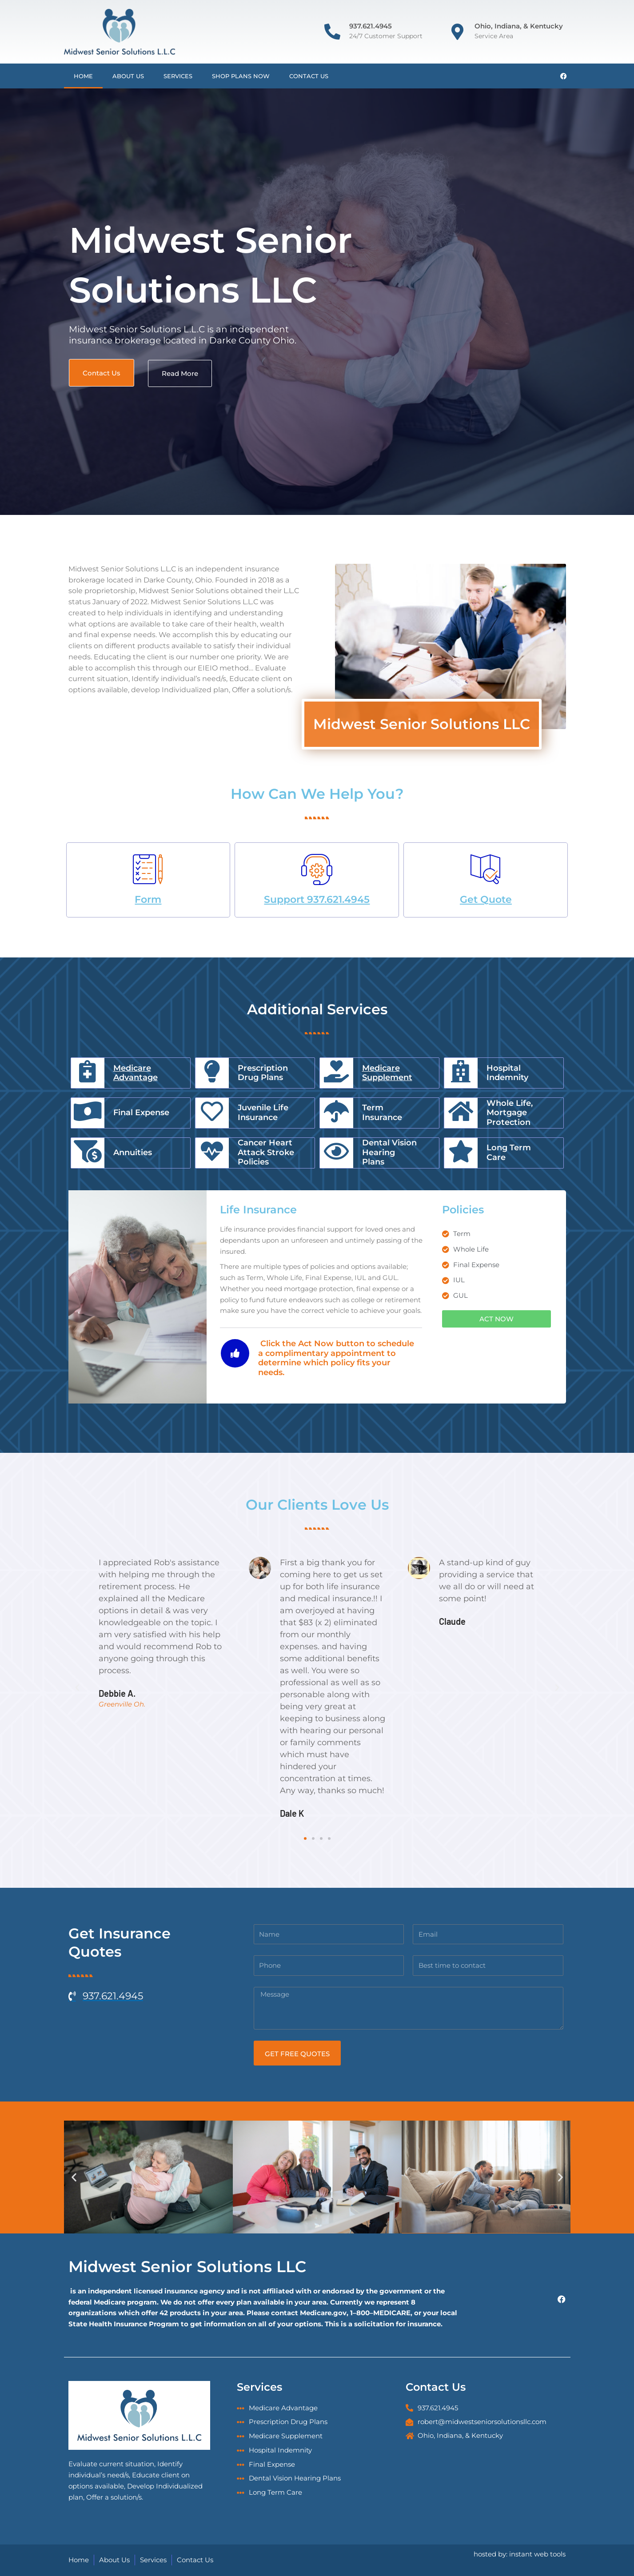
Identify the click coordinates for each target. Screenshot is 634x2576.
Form (148, 899)
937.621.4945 (370, 26)
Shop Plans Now (241, 76)
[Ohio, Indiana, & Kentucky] (458, 32)
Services (177, 76)
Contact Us (308, 76)
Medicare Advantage (135, 1073)
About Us (128, 76)
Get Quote (486, 899)
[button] (77, 1687)
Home (83, 76)
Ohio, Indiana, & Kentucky (519, 26)
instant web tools (537, 2554)
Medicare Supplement (387, 1073)
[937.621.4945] (332, 32)
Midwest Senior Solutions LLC (187, 2266)
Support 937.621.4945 (317, 899)
